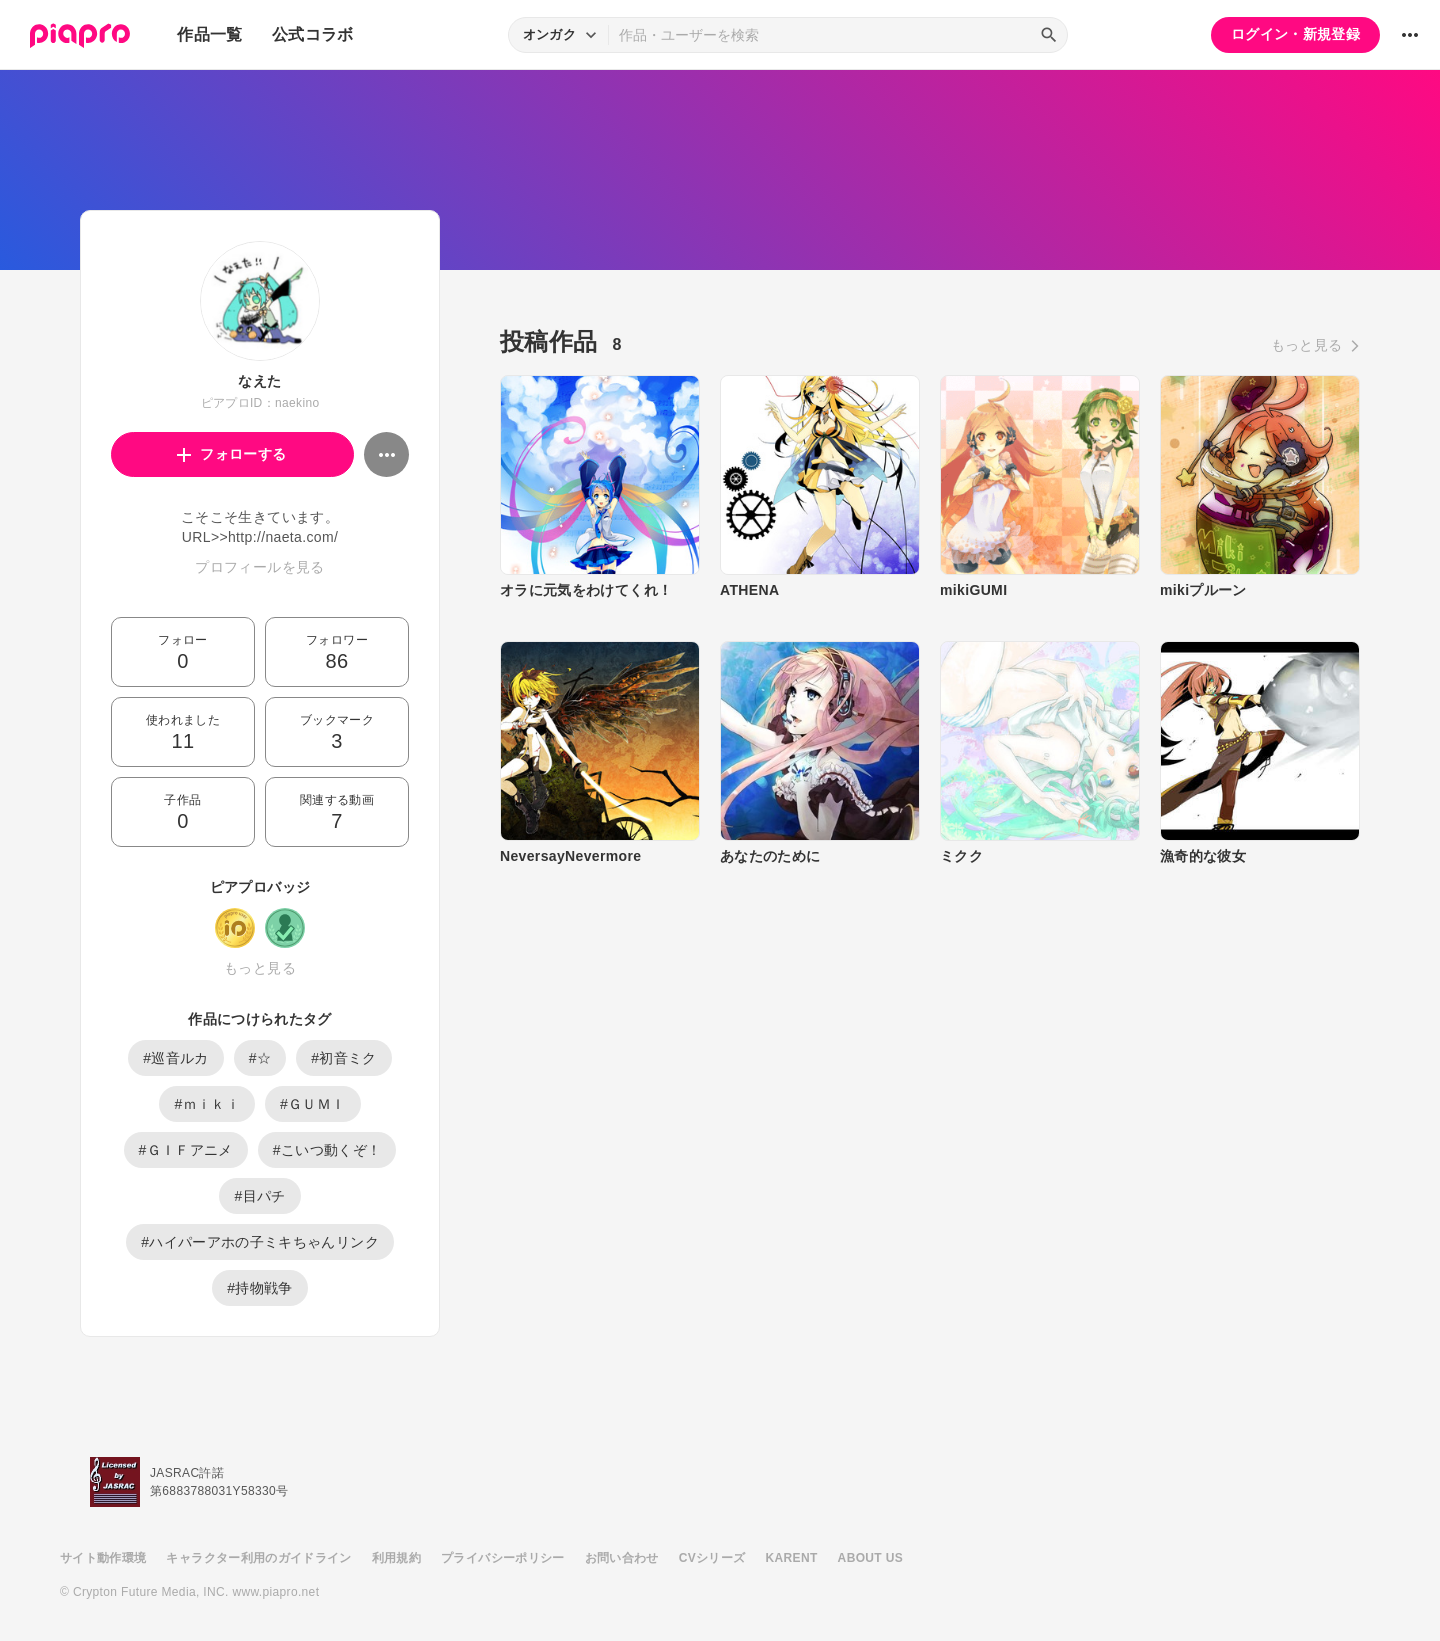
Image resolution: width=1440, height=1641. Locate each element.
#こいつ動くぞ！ (327, 1150)
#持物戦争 (260, 1288)
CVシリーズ (712, 1558)
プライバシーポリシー (503, 1558)
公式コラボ (313, 34)
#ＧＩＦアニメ (186, 1150)
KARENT (792, 1558)
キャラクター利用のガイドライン (258, 1558)
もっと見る (260, 968)
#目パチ (259, 1196)
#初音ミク (344, 1058)
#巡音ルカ (176, 1058)
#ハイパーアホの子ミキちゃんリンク (260, 1242)
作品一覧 (209, 34)
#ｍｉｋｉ (207, 1104)
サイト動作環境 (103, 1558)
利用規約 (396, 1558)
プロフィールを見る (259, 567)
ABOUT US (870, 1558)
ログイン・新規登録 (1295, 34)
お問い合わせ (622, 1558)
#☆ (260, 1058)
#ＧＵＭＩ (313, 1104)
